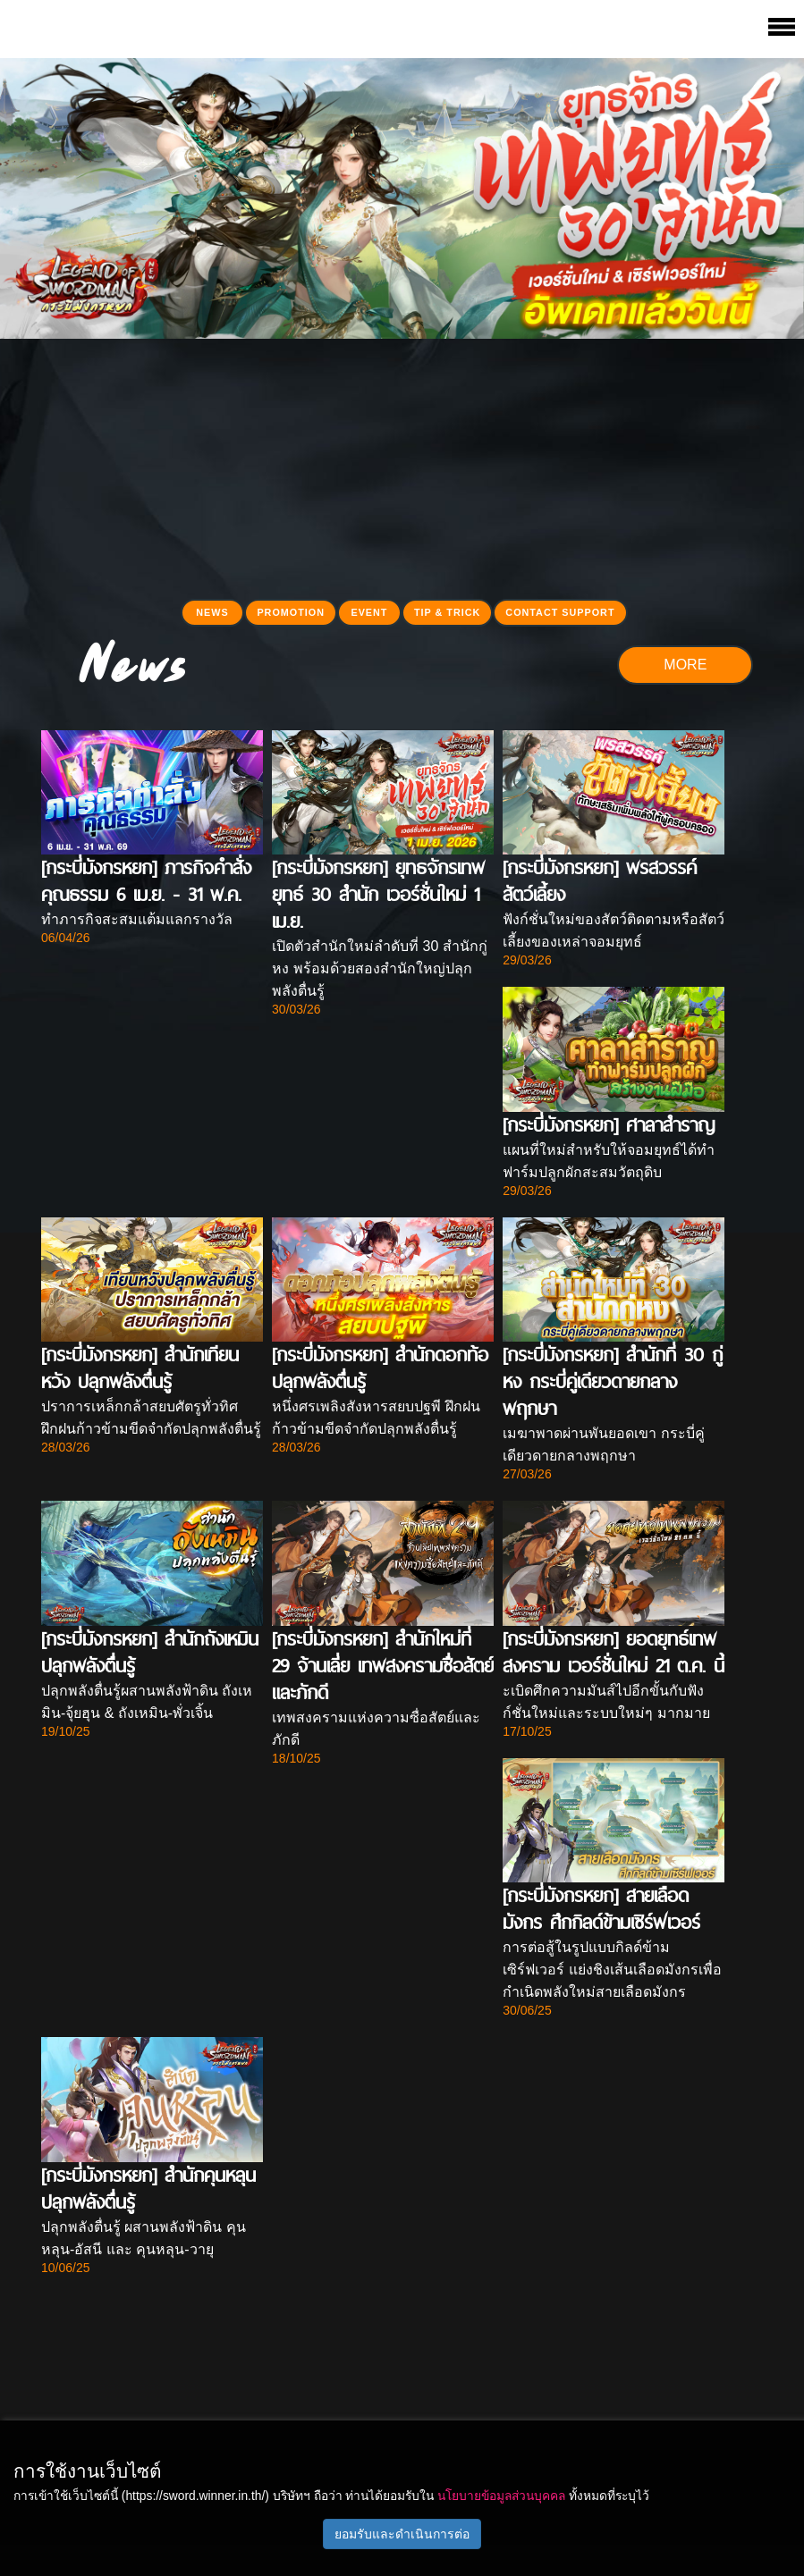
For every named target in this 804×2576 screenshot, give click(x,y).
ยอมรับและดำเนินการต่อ (402, 2534)
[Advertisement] (402, 464)
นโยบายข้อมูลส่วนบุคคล (501, 2495)
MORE (685, 664)
